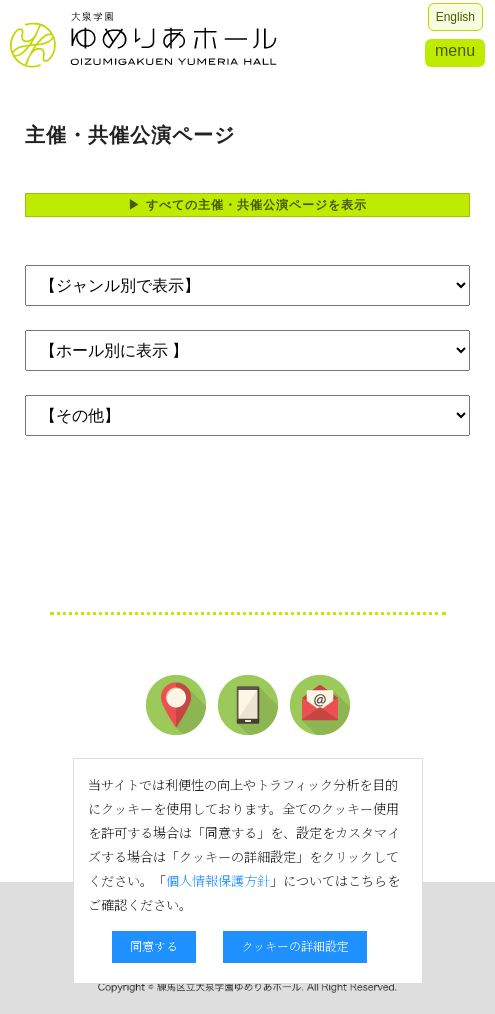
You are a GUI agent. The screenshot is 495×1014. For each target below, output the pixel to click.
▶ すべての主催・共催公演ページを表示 (247, 205)
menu (455, 50)
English (455, 17)
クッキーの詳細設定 (295, 945)
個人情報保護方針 (218, 880)
